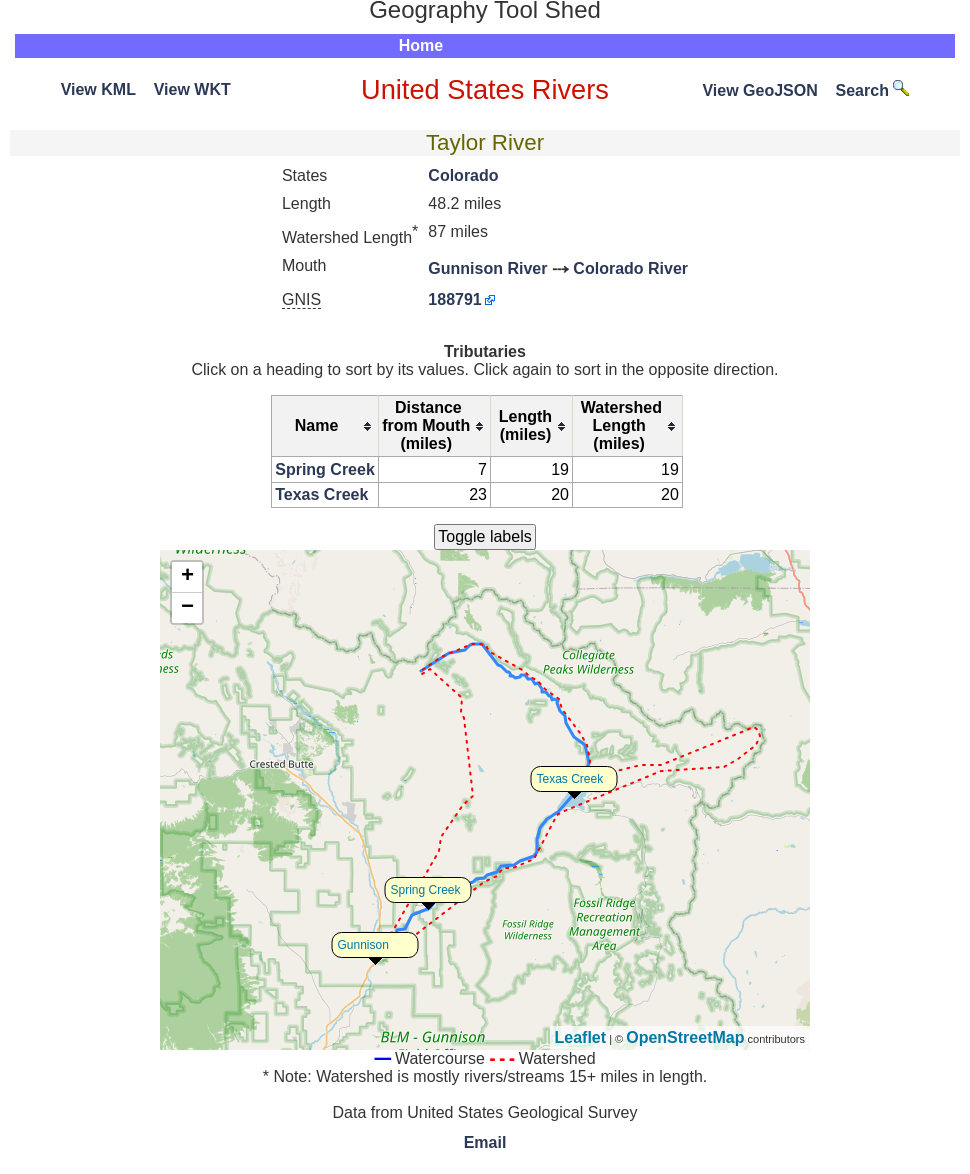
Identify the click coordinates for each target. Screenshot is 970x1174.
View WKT (192, 89)
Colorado (463, 175)
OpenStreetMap (685, 1037)
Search (873, 90)
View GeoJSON (759, 90)
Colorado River (630, 268)
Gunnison (363, 945)
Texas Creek (321, 494)
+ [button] (187, 577)
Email (485, 1142)
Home (421, 45)
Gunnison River (487, 268)
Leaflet (581, 1037)
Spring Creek (325, 469)
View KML (98, 89)
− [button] (187, 608)
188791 (454, 299)
